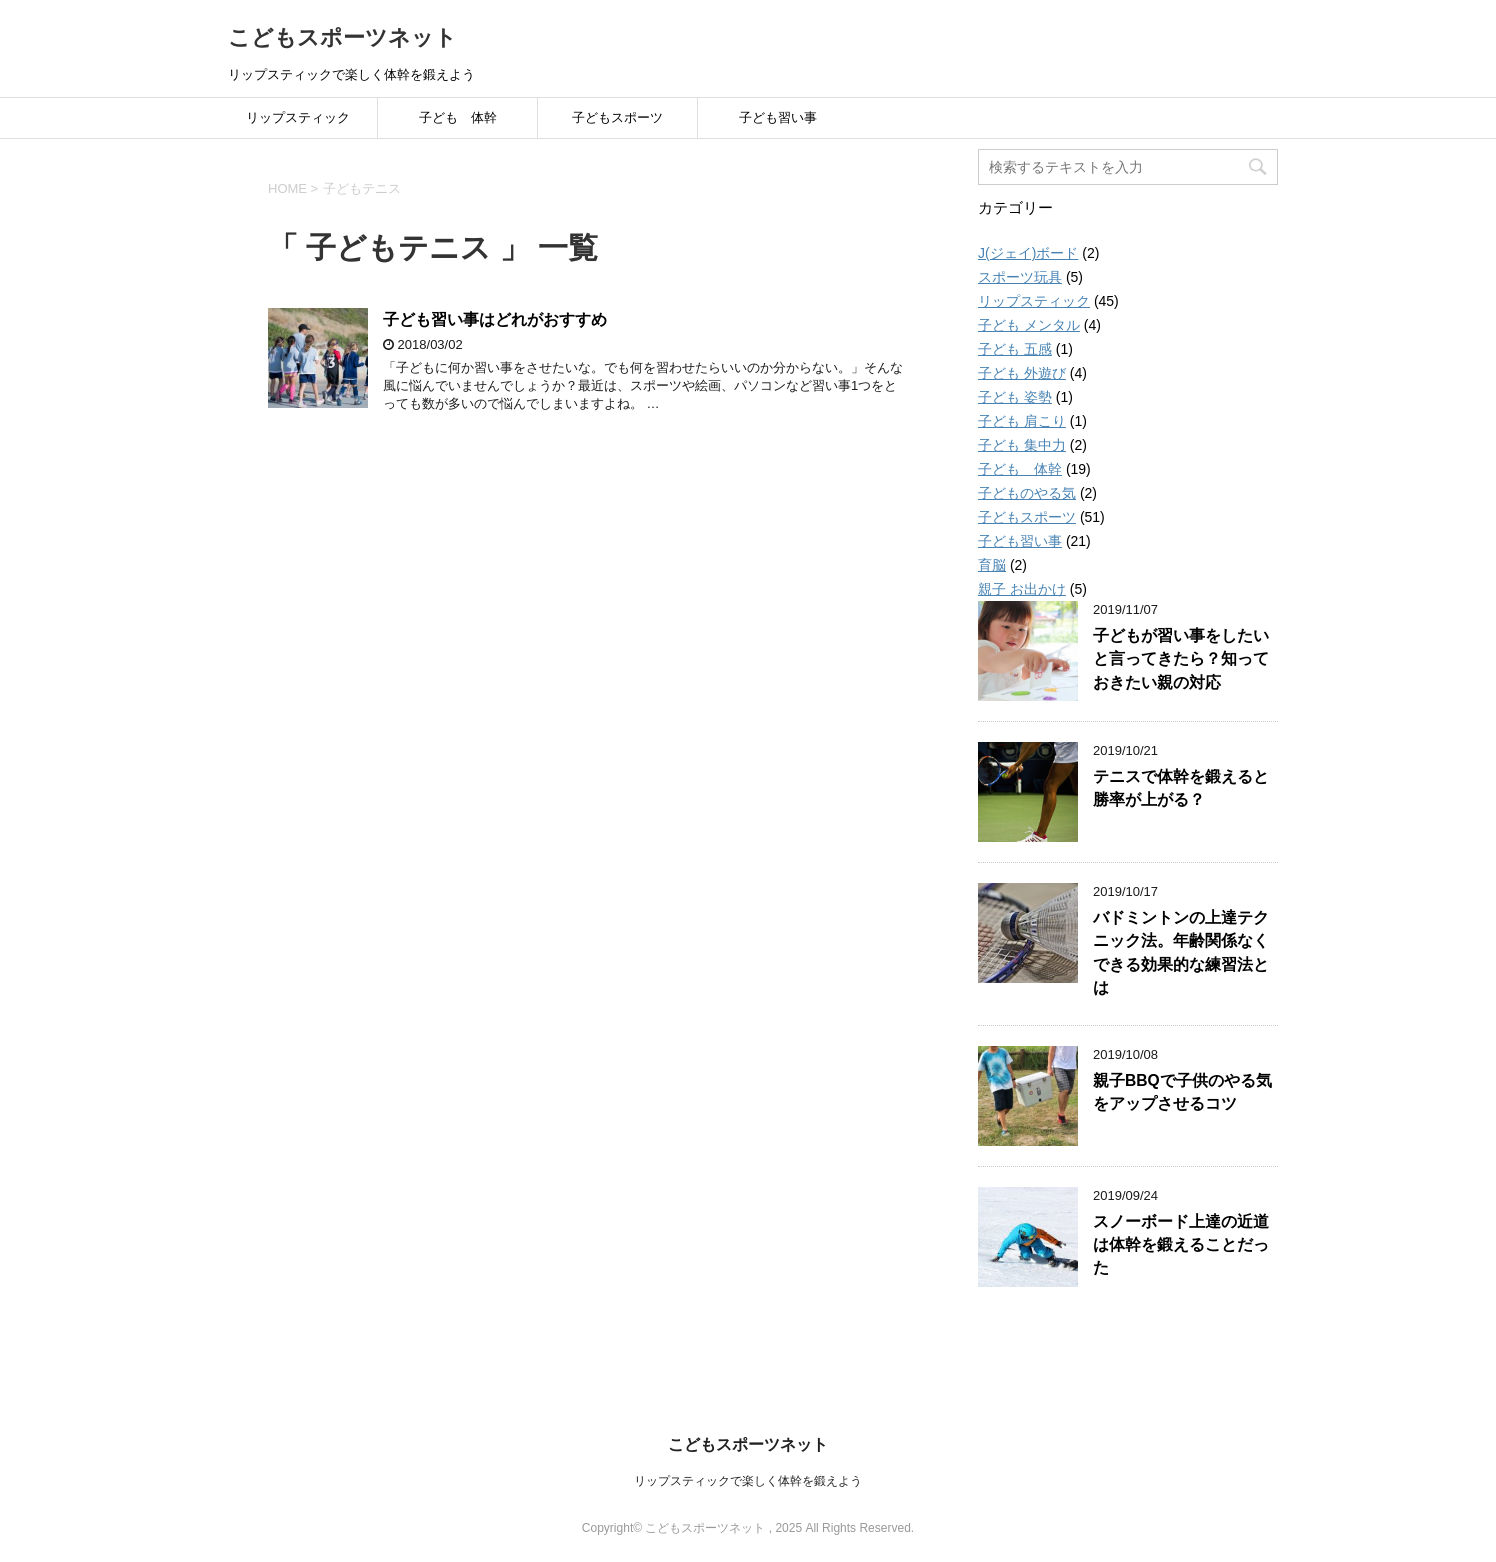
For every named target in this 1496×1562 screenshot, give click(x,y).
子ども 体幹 (458, 117)
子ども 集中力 (1022, 445)
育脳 (992, 565)
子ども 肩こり (1022, 421)
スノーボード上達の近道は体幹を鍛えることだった (1181, 1245)
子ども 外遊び (1022, 373)
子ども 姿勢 (1015, 397)
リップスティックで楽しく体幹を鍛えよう (748, 1481)
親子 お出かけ (1022, 589)
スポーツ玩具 (1020, 277)
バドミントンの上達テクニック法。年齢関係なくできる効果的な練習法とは (1181, 952)
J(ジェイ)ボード (1028, 253)
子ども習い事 (778, 117)
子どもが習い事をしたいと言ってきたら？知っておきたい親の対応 (1181, 659)
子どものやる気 (1027, 493)
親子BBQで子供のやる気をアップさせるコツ (1182, 1092)
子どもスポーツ (617, 117)
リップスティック (298, 117)
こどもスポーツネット (342, 37)
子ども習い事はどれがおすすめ (495, 319)
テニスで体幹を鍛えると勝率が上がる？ (1181, 788)
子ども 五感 (1015, 349)
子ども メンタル (1029, 325)
